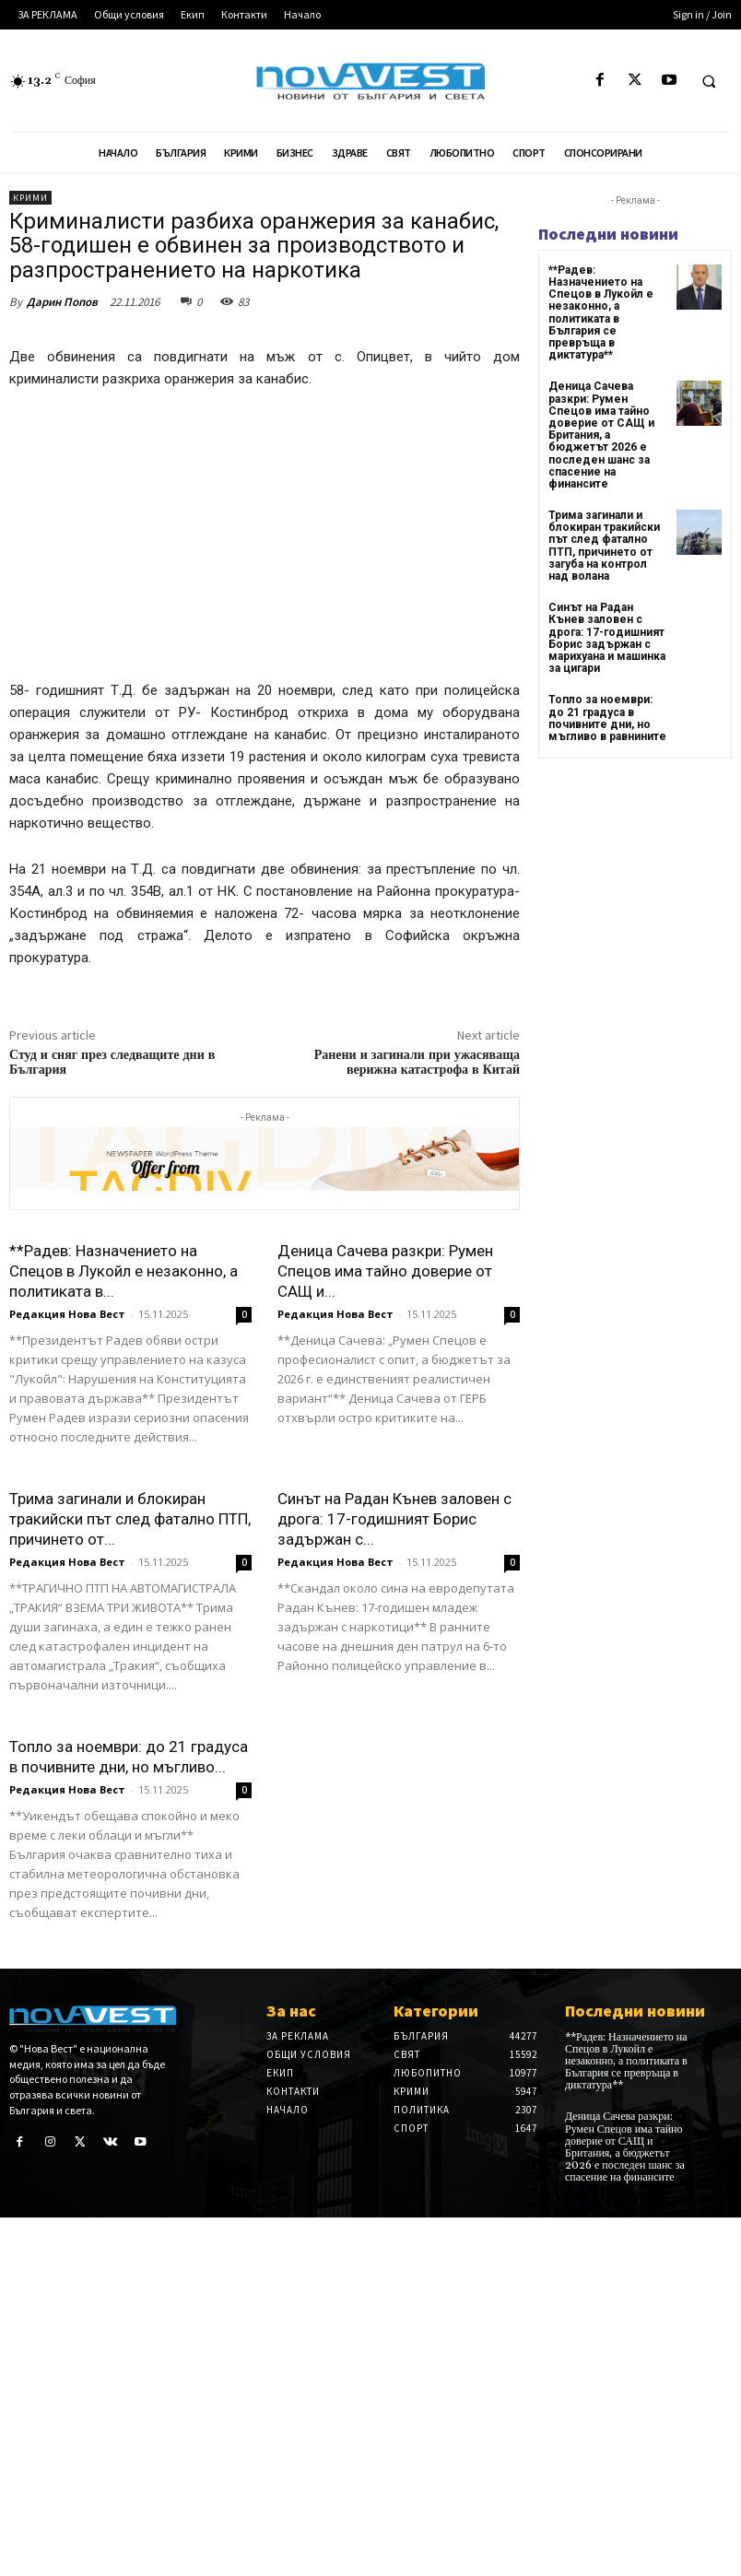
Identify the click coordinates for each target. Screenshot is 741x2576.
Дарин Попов (62, 302)
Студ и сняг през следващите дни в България (112, 1063)
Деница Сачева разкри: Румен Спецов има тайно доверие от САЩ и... (385, 1270)
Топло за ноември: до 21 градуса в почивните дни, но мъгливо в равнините (607, 718)
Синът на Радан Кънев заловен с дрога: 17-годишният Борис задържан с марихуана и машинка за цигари (606, 638)
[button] (709, 81)
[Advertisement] (264, 543)
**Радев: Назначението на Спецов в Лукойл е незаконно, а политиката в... (123, 1270)
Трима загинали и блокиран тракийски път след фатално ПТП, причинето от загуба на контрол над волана (604, 545)
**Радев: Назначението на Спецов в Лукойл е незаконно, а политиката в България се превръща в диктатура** (600, 312)
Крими (30, 198)
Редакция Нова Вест (67, 1314)
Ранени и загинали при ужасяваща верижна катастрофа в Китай (417, 1063)
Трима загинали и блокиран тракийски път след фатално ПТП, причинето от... (130, 1518)
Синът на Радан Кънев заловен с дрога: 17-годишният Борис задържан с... (394, 1518)
